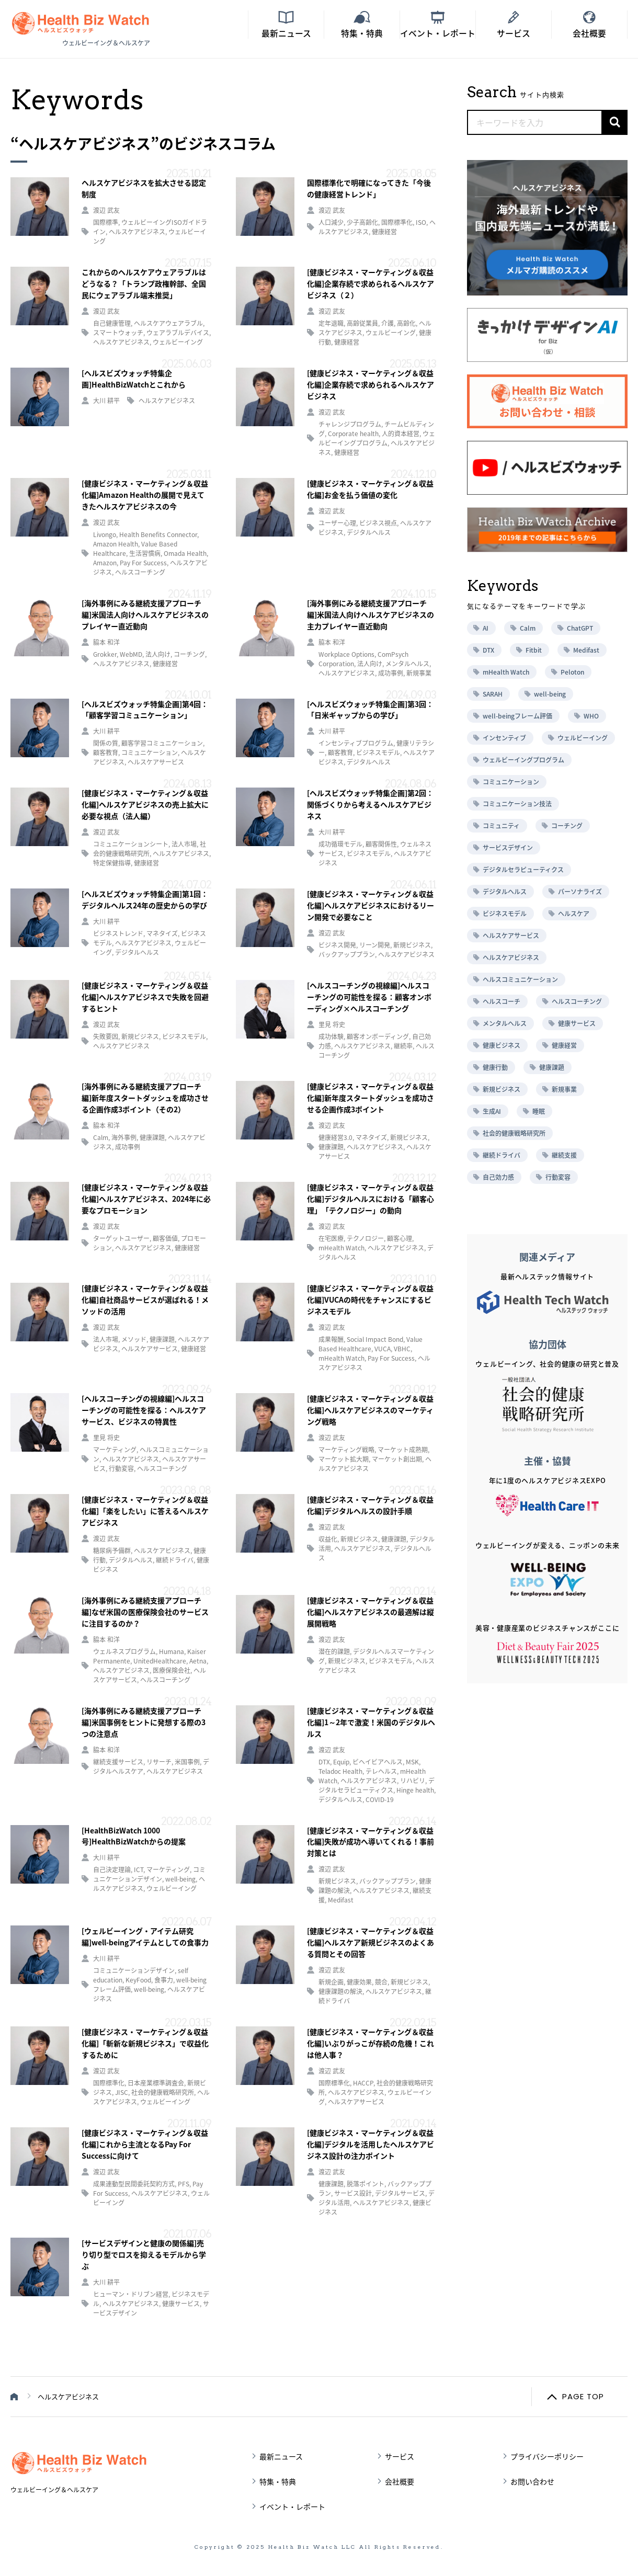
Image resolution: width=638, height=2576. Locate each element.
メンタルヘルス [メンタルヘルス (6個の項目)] (505, 1023)
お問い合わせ (532, 2481)
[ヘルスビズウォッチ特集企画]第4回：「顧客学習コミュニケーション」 (145, 710)
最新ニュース (281, 2456)
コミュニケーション (149, 752)
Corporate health (353, 433)
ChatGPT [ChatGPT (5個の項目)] (580, 628)
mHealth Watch (341, 1247)
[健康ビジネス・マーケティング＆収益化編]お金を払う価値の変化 (370, 489)
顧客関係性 (381, 844)
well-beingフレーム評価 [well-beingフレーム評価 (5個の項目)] (517, 716)
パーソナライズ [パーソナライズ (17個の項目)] (580, 891)
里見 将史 (331, 1024)
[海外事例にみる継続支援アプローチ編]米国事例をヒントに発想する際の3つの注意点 (144, 1722)
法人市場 (184, 844)
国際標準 (105, 222)
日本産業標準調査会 (156, 2083)
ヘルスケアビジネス (137, 231)
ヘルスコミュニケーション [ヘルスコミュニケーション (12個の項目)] (520, 979)
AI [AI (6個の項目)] (485, 628)
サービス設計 (353, 2193)
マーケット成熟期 (403, 1449)
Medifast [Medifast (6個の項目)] (586, 650)
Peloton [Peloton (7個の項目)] (572, 672)
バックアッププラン (346, 954)
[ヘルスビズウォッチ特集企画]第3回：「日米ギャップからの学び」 (370, 710)
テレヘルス (381, 1771)
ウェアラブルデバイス (177, 332)
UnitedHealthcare (159, 1661)
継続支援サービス (118, 1761)
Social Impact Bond (375, 1339)
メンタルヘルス (407, 663)
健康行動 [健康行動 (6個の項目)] (495, 1067)
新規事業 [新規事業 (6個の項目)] (564, 1089)
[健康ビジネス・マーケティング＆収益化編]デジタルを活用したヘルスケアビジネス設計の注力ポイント (370, 2144)
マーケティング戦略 (346, 1449)
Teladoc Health (340, 1771)
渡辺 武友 (106, 210)
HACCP (363, 2083)
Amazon (105, 562)
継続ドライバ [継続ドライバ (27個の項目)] (501, 1155)
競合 (381, 1982)
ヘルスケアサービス (156, 762)
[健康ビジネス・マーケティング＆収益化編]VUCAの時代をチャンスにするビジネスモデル (370, 1299)
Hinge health (415, 1790)
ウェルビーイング (178, 342)
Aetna (198, 1661)
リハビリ (412, 1780)
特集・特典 (277, 2481)
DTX (324, 1761)
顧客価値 (165, 1238)
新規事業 (418, 673)
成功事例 (390, 673)
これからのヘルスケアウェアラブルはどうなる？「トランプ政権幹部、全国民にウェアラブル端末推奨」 (144, 283)
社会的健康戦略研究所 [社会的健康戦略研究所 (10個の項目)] (514, 1133)
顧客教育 (105, 752)
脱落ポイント (365, 2184)
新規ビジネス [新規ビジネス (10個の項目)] (501, 1089)
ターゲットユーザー (121, 1238)
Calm (100, 1137)
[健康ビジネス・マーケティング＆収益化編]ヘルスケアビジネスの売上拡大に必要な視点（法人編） (145, 804)
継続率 (403, 1046)
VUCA (382, 1348)
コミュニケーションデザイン (149, 1874)
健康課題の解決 (340, 1991)
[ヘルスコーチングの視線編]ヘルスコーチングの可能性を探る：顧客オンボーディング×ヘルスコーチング (369, 996)
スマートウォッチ (118, 332)
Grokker (105, 654)
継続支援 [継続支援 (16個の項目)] (564, 1155)
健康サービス (181, 2303)
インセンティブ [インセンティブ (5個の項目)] (504, 738)
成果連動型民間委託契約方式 (134, 2184)
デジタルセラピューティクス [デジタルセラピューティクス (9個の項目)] (523, 869)
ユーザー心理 (337, 523)
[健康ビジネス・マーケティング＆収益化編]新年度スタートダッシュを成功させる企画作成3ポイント (370, 1097)
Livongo (104, 534)
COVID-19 (380, 1799)
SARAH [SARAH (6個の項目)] (493, 694)
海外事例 (123, 1137)
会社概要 (399, 2481)
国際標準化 (397, 222)
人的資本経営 (400, 433)
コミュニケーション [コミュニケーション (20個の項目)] (511, 782)
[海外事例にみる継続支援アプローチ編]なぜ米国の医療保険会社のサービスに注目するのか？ (145, 1611)
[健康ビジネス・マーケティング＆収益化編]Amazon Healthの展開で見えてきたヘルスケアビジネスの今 (145, 494)
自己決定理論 (112, 1869)
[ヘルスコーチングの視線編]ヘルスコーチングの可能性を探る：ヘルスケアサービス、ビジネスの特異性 (144, 1410)
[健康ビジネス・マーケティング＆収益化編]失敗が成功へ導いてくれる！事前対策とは (370, 1842)
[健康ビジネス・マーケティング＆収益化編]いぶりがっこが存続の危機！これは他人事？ (370, 2043)
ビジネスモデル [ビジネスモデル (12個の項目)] (505, 913)
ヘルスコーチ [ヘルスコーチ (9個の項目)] (501, 1001)
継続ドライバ (174, 1560)
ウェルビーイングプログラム (376, 438)
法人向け (157, 654)
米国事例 (187, 1761)
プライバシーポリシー (547, 2456)
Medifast (341, 1900)
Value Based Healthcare (370, 1344)
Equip (341, 1761)
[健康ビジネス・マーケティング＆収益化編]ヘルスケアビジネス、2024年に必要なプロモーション (146, 1198)
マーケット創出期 (397, 1459)
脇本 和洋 (106, 642)
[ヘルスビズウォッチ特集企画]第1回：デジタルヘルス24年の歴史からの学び (145, 899)
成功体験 (331, 1036)
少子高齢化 (362, 222)
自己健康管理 (112, 323)
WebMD (131, 654)
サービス (399, 2456)
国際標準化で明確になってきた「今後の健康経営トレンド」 (369, 188)
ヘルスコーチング (140, 572)
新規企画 (331, 1982)
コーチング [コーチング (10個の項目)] (567, 825)
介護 (387, 323)
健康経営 (384, 231)
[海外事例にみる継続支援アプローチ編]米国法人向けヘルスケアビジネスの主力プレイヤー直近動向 (370, 614)
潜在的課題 (334, 1651)
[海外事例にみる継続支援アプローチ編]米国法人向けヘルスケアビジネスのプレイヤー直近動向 (145, 614)
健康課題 (152, 1137)
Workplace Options (346, 654)
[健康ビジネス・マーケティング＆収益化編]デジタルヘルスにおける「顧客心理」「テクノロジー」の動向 (370, 1198)
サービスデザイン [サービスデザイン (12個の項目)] (508, 847)
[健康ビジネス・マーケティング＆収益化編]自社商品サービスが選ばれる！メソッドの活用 (145, 1299)
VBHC (402, 1348)
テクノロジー (365, 1238)
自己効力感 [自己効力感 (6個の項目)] (498, 1177)
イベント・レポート (292, 2506)
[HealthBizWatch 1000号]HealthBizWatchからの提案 (134, 1836)
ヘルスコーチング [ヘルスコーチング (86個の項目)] (577, 1001)
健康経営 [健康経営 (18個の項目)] (564, 1045)
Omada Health (185, 553)
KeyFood (138, 1980)
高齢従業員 (362, 323)
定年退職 (331, 323)
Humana (171, 1651)
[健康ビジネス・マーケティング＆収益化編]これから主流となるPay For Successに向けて (145, 2144)
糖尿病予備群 (112, 1550)
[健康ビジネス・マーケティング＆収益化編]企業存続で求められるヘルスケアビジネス (370, 384)
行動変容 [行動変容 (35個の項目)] (558, 1177)
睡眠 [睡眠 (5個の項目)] (538, 1111)
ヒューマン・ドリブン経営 (130, 2294)
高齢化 (406, 323)
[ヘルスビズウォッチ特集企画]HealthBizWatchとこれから (134, 379)
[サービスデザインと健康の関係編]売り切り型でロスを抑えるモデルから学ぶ (144, 2254)
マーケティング (114, 1449)
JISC (121, 2092)
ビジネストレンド (118, 933)
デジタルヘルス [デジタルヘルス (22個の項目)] (505, 891)
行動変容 (121, 1468)
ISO (421, 222)
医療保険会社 (171, 1670)
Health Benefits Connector (158, 534)
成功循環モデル (340, 844)
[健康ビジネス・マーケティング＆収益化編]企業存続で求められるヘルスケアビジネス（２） (370, 283)
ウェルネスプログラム (124, 1651)
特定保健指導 (112, 863)
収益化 (327, 1539)
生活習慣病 (145, 553)
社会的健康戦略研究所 (162, 2092)
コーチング (189, 654)
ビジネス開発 (337, 945)
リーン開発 (374, 945)
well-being (180, 1879)
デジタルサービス (400, 2193)
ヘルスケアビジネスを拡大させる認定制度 (144, 188)
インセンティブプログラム (355, 743)
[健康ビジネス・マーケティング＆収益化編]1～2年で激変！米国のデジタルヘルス (371, 1722)
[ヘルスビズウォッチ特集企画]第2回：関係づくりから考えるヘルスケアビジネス (370, 804)
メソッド (133, 1339)
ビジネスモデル (378, 752)
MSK (412, 1761)
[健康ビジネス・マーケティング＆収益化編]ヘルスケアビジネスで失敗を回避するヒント (145, 996)
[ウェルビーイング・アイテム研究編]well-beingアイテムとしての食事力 (145, 1936)
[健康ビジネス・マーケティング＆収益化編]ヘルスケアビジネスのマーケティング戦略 (370, 1410)
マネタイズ (162, 933)
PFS (183, 2184)
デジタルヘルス (369, 532)
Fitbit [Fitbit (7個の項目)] (534, 650)
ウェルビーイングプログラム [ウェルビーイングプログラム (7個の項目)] (523, 760)
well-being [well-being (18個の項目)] (550, 694)
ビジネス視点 (378, 523)
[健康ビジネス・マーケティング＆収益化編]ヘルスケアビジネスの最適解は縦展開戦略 (370, 1611)
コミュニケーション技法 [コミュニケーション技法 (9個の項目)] (517, 803)
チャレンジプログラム (349, 424)
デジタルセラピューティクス (376, 1785)
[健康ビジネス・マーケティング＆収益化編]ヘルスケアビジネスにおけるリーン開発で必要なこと (370, 905)
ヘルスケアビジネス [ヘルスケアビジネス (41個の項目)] (511, 957)
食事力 (163, 1980)
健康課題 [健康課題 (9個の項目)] (551, 1067)
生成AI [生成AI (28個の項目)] (492, 1111)
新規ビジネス (412, 945)
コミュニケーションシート (130, 844)
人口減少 (331, 222)
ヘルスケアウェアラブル (168, 323)
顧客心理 (399, 1238)
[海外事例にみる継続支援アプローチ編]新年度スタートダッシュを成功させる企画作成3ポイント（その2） (145, 1097)
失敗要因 (105, 1036)
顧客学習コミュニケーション (162, 743)
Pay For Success (143, 562)
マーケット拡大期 (343, 1459)
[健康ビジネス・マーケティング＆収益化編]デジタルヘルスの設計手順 (370, 1505)
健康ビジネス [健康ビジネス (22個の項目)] (501, 1045)
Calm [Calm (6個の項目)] (528, 628)
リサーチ (159, 1761)
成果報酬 (331, 1339)
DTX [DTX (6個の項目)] (488, 650)
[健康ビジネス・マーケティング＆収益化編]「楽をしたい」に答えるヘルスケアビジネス (145, 1511)
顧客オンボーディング (378, 1036)
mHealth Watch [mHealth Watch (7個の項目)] (506, 672)
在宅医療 (331, 1238)
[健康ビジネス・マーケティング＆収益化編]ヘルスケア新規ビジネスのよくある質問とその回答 (370, 1942)
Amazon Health (115, 544)
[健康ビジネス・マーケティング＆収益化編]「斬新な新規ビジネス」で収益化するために (145, 2043)
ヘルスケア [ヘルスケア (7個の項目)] (573, 913)
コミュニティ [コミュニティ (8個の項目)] (501, 825)
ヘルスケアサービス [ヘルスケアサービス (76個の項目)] (511, 935)
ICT (138, 1869)
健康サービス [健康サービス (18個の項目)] (577, 1023)
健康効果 (359, 1982)
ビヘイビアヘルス (377, 1761)
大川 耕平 (106, 400)
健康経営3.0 (335, 1137)
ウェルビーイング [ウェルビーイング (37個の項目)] (582, 738)
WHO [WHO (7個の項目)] (591, 716)
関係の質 (105, 743)
